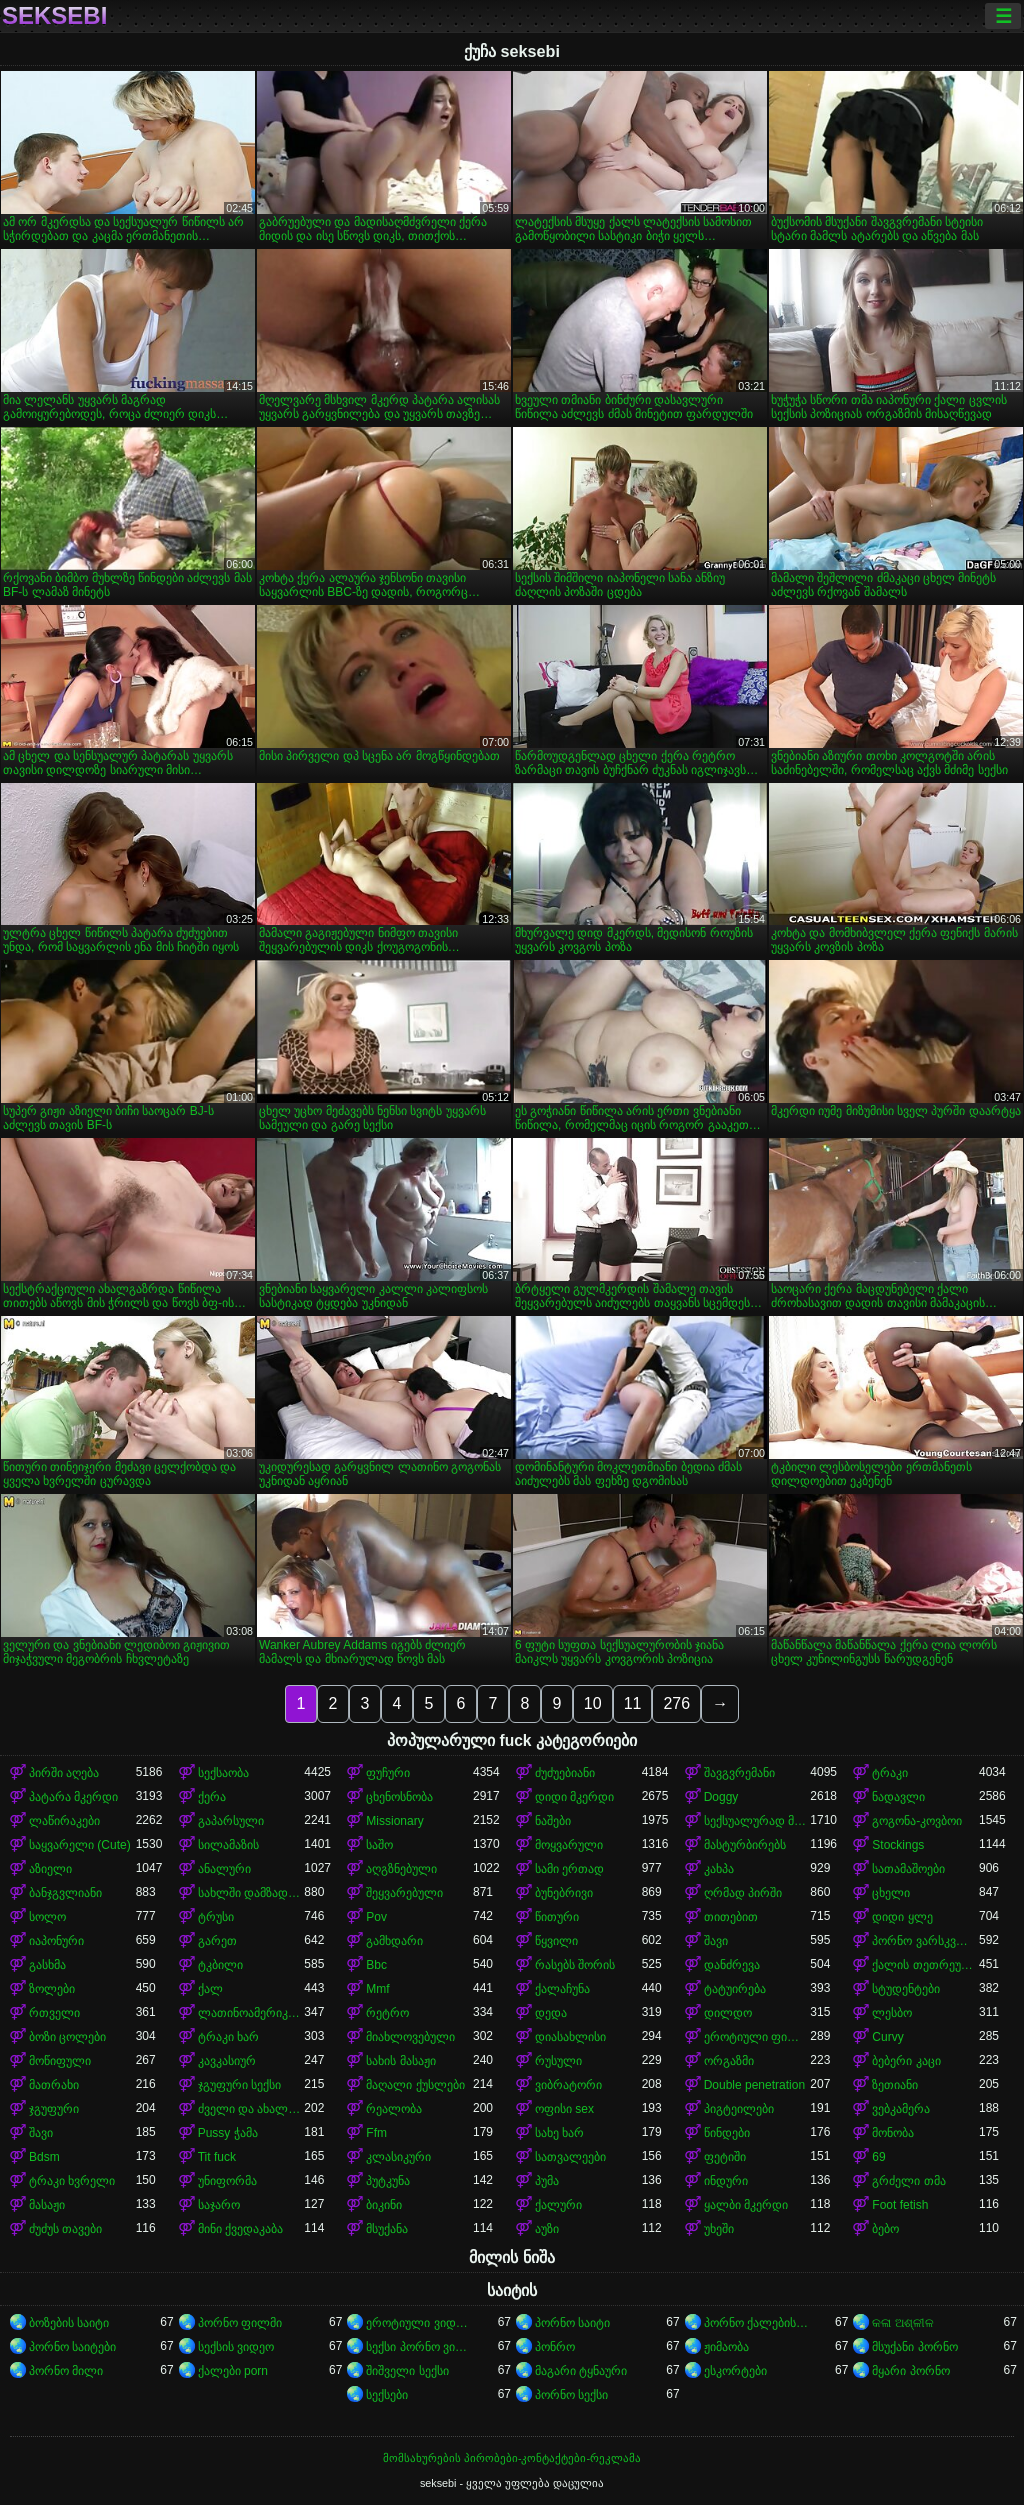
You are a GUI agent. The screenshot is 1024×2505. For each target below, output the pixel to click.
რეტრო (387, 2013)
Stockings (898, 1845)
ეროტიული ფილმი (757, 2037)
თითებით (731, 1917)
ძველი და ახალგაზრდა (251, 2109)
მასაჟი (47, 2205)
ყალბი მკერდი (746, 2205)
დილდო (728, 2013)
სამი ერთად (569, 1869)
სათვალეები (570, 2157)
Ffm (376, 2133)
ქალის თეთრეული (925, 1965)
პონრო (555, 2347)
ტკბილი (220, 1965)
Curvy (887, 2037)
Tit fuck (217, 2157)
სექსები (387, 2395)
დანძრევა (732, 1965)
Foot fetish (900, 2205)
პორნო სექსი (571, 2395)
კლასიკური (398, 2157)
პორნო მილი (66, 2371)
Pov (376, 1917)
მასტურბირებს (745, 1845)
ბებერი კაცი (906, 2061)
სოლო (47, 1917)
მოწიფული (60, 2061)
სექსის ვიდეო (236, 2347)
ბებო (885, 2229)
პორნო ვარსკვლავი (925, 1941)
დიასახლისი (570, 2037)
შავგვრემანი (739, 1773)
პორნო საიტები (72, 2347)
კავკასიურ (227, 2061)
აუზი (547, 2229)
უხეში (719, 2229)
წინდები (727, 2133)
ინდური (726, 2181)
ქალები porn (233, 2371)
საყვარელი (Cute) (80, 1845)
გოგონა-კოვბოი (917, 1821)
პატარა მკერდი (73, 1797)
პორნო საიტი (572, 2323)
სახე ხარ (559, 2133)
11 (633, 1703)
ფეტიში (725, 2157)
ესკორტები (735, 2371)
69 (878, 2157)
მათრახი (54, 2085)
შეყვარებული (404, 1893)
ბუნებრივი (564, 1893)
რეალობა (394, 2109)
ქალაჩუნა (562, 1989)
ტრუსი (216, 1917)
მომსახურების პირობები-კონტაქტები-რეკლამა (512, 2458)
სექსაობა (223, 1773)
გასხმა (47, 1965)
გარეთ (217, 1941)
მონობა (893, 2133)
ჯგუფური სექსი (239, 2085)
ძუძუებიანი (565, 1773)
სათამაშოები (908, 1869)
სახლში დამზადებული (251, 1893)
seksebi (54, 16)
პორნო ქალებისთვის (757, 2323)
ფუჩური (388, 1773)
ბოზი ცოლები (67, 2037)
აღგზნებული (401, 1869)
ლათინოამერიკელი (251, 2013)
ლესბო (892, 2013)
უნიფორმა (227, 2181)
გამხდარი (394, 1941)
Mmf (377, 1989)
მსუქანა (387, 2229)
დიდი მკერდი (574, 1797)
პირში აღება (64, 1773)
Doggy (721, 1797)
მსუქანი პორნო (914, 2347)
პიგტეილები (739, 2109)
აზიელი (50, 1869)
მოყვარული (569, 1845)
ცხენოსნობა (399, 1797)
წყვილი (556, 1941)
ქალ (210, 1989)
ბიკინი (384, 2205)
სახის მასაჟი (400, 2061)
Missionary (394, 1821)
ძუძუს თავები (65, 2229)
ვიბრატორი (568, 2085)
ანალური (224, 1869)
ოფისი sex (564, 2109)
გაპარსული (231, 1821)
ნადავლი (898, 1797)
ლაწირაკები (64, 1821)
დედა (551, 2013)
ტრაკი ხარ (228, 2037)
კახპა (719, 1869)
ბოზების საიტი (69, 2323)
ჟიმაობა (726, 2347)
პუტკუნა (388, 2181)
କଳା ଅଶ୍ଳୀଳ (902, 2323)
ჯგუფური (54, 2109)
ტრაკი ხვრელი (72, 2181)
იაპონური (56, 1941)
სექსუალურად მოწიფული (757, 1821)
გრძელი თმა (908, 2181)
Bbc (376, 1965)
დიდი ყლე (902, 1917)
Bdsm (44, 2157)
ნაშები (553, 1821)
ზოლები (52, 1989)
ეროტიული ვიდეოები (419, 2323)
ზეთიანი (895, 2085)
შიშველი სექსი (407, 2371)
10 (593, 1703)
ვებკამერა (901, 2109)
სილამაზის (228, 1845)
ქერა (212, 1797)
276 (676, 1703)
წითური (557, 1917)
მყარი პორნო (910, 2371)
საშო (379, 1845)
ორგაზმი (729, 2061)
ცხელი (891, 1893)
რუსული (558, 2061)
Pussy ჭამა (228, 2133)
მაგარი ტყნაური (581, 2371)
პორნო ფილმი (240, 2323)
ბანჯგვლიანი (65, 1893)
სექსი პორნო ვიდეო (419, 2347)
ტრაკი (890, 1773)
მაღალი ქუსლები (415, 2085)
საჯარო (219, 2205)
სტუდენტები (906, 1989)
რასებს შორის (575, 1965)
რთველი (54, 2013)
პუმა (547, 2181)
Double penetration (754, 2085)
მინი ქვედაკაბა (240, 2229)
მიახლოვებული (410, 2037)
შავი (716, 1941)
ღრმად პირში (743, 1893)
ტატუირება (735, 1989)
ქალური (558, 2205)
